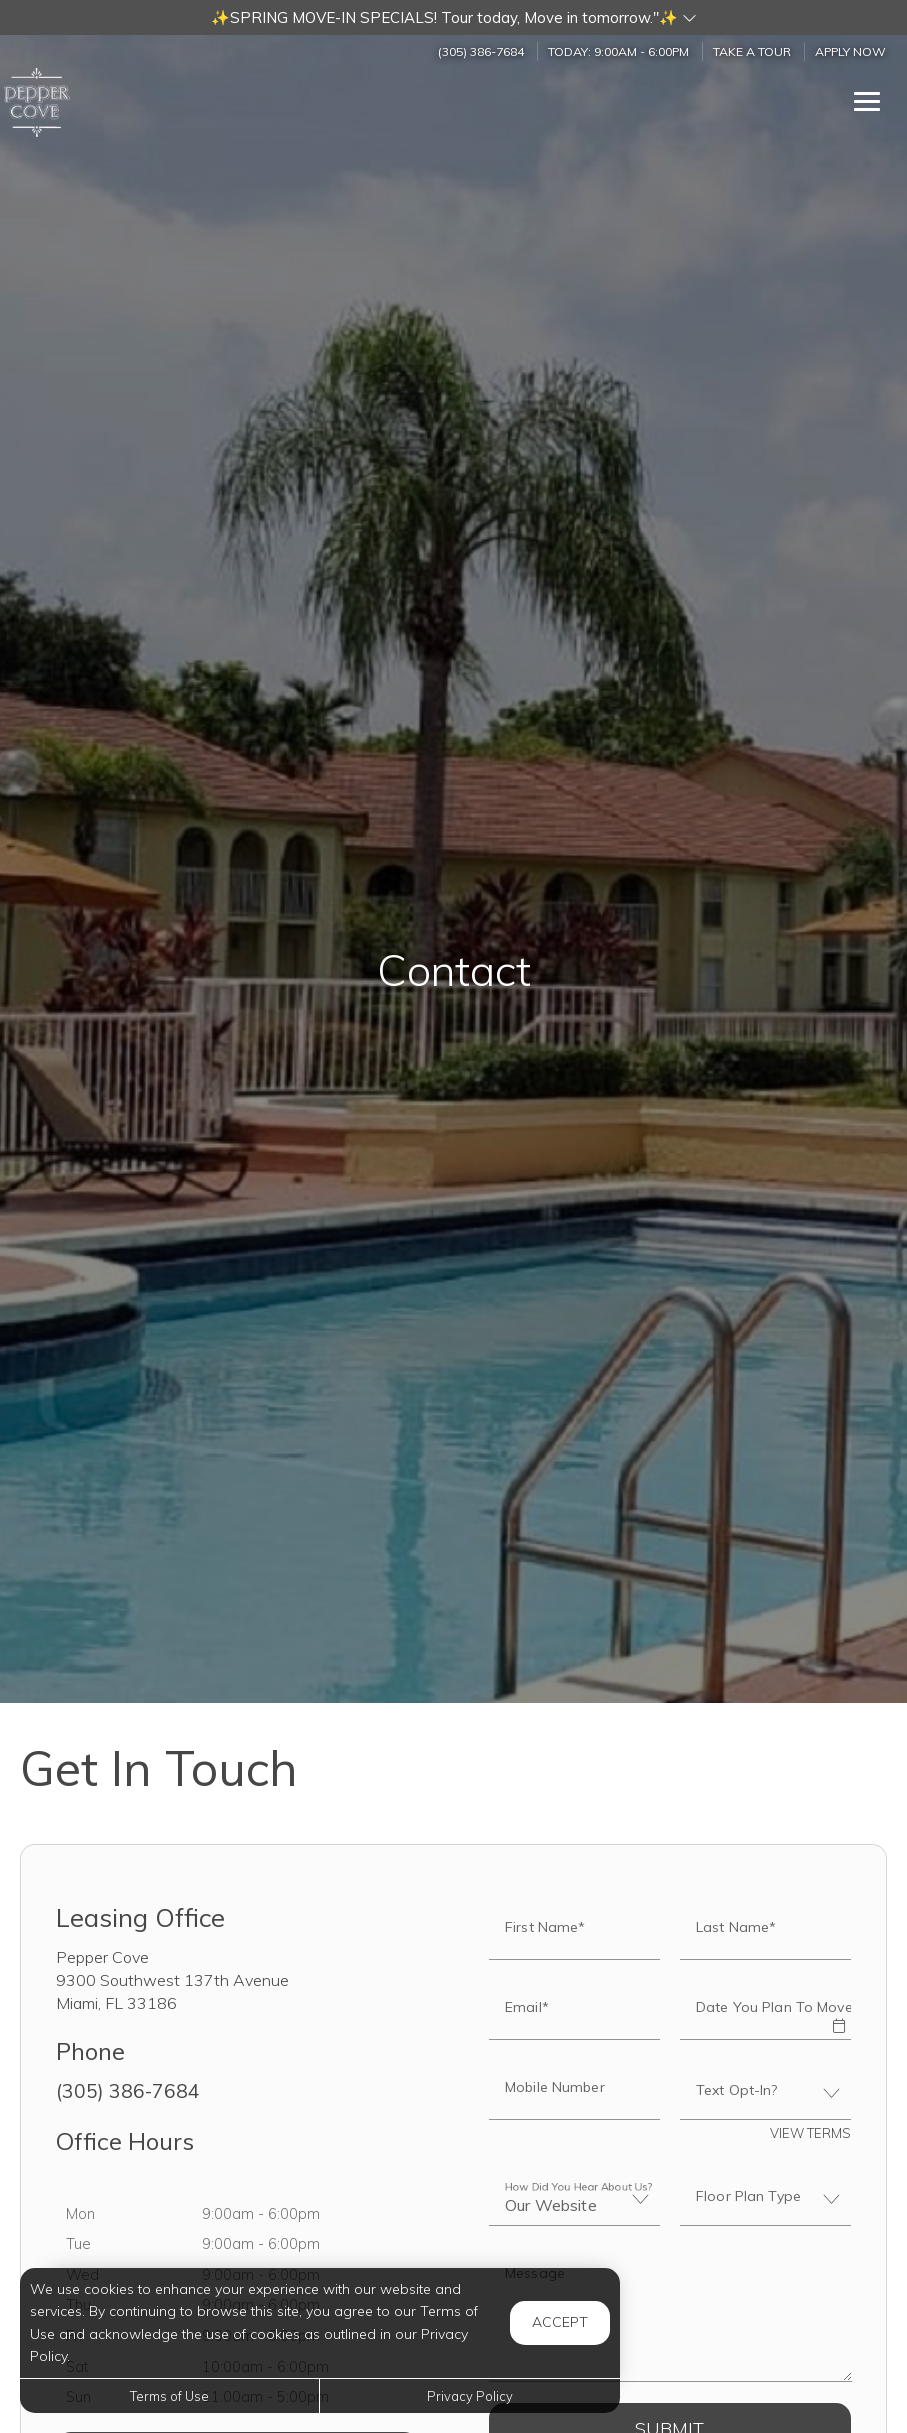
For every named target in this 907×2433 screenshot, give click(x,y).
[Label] (670, 2316)
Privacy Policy (470, 2396)
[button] (453, 17)
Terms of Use (169, 2396)
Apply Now (850, 51)
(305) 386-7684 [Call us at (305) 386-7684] (481, 51)
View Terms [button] (810, 2133)
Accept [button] (560, 2322)
